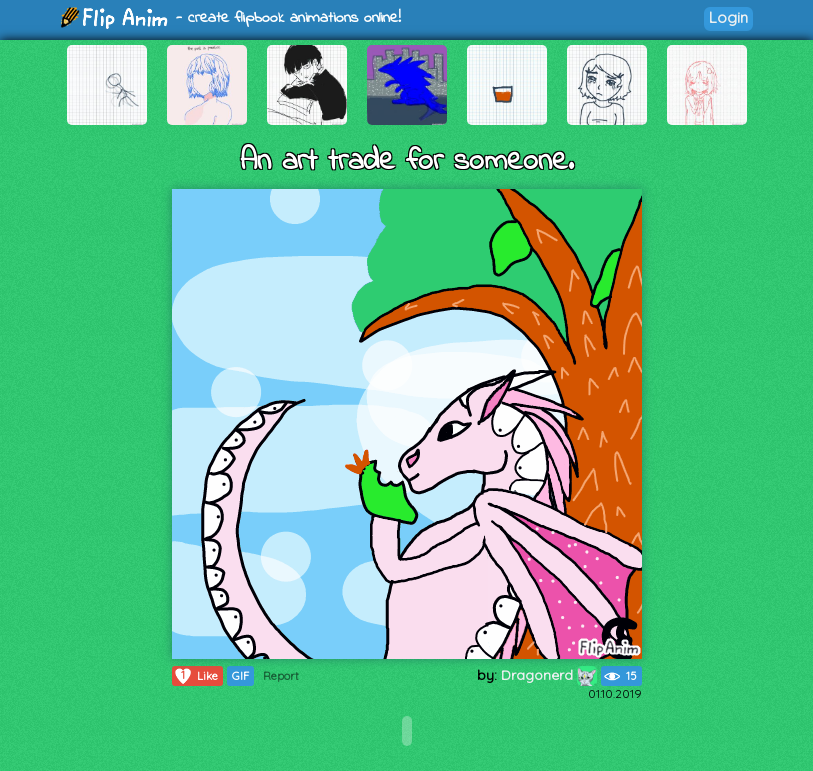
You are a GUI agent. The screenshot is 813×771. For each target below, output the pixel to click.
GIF (240, 676)
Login (728, 17)
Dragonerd (549, 675)
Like (195, 676)
